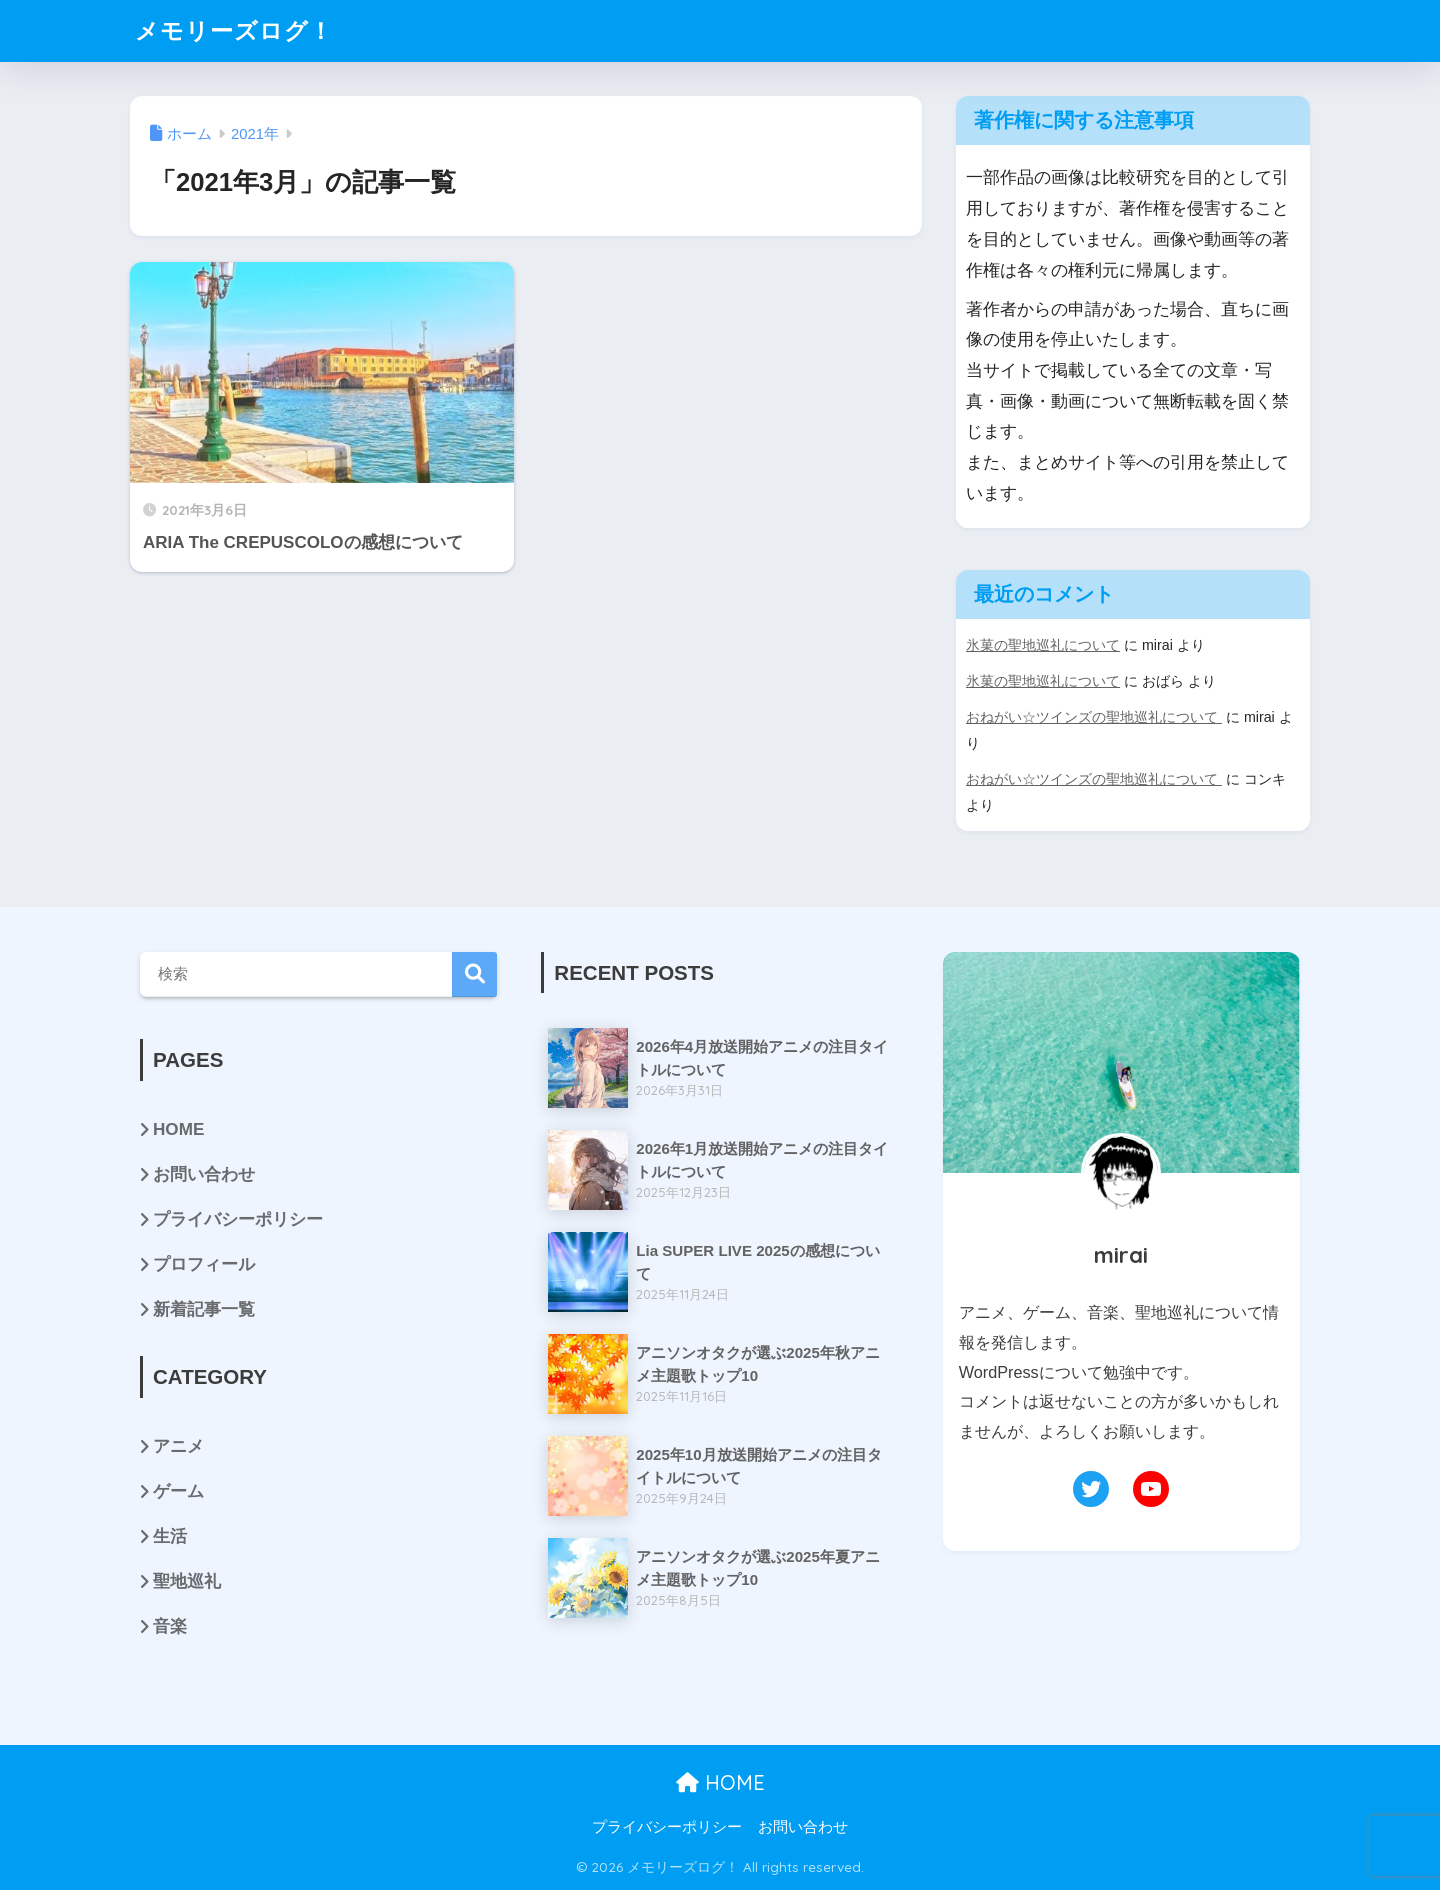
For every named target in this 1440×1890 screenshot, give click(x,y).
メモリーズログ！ (234, 30)
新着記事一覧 (204, 1309)
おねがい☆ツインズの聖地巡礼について (1094, 717)
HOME (178, 1129)
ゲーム (178, 1491)
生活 (170, 1536)
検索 (474, 974)
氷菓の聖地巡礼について (1043, 645)
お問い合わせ (204, 1174)
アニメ (178, 1446)
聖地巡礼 (187, 1581)
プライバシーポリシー (238, 1219)
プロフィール (204, 1264)
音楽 (170, 1626)
